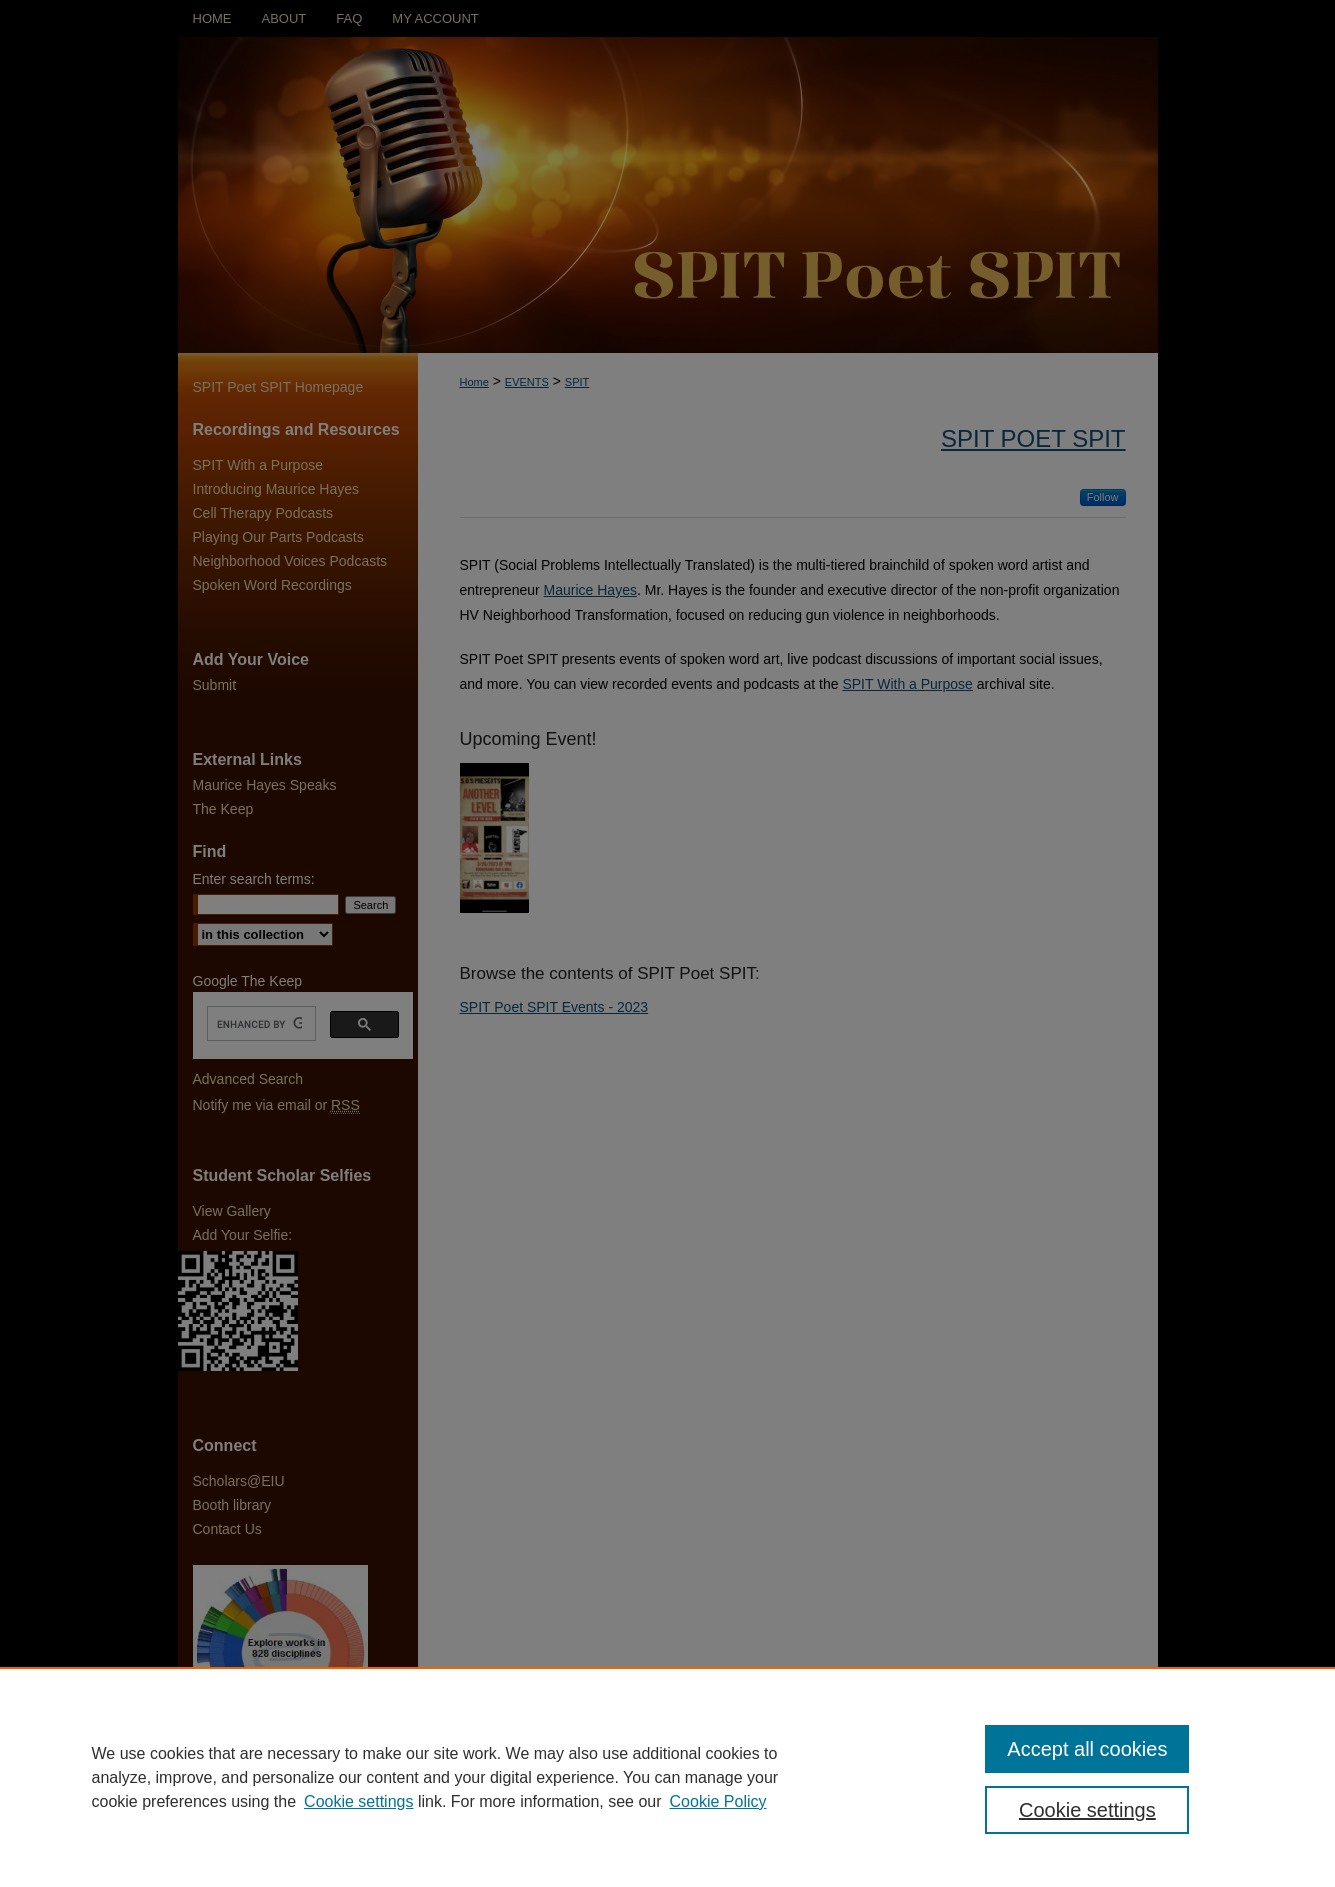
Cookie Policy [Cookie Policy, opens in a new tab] (718, 1801)
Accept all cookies (1087, 1749)
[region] (667, 1777)
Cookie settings (358, 1801)
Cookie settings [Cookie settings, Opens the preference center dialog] (1087, 1810)
